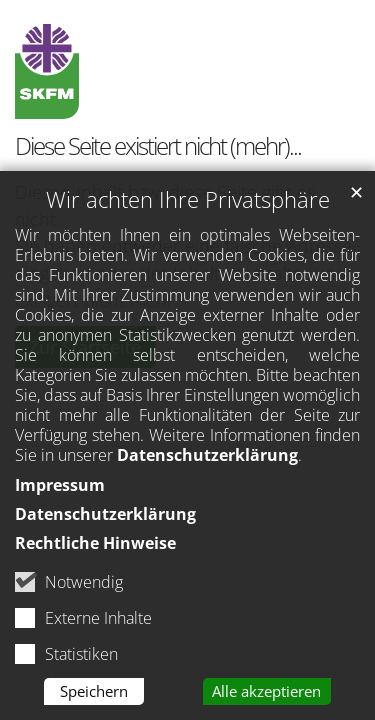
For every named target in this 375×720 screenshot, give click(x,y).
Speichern (94, 697)
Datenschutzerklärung (207, 461)
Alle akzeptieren (266, 697)
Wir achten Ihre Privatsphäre (188, 205)
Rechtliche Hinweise (95, 548)
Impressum (60, 491)
